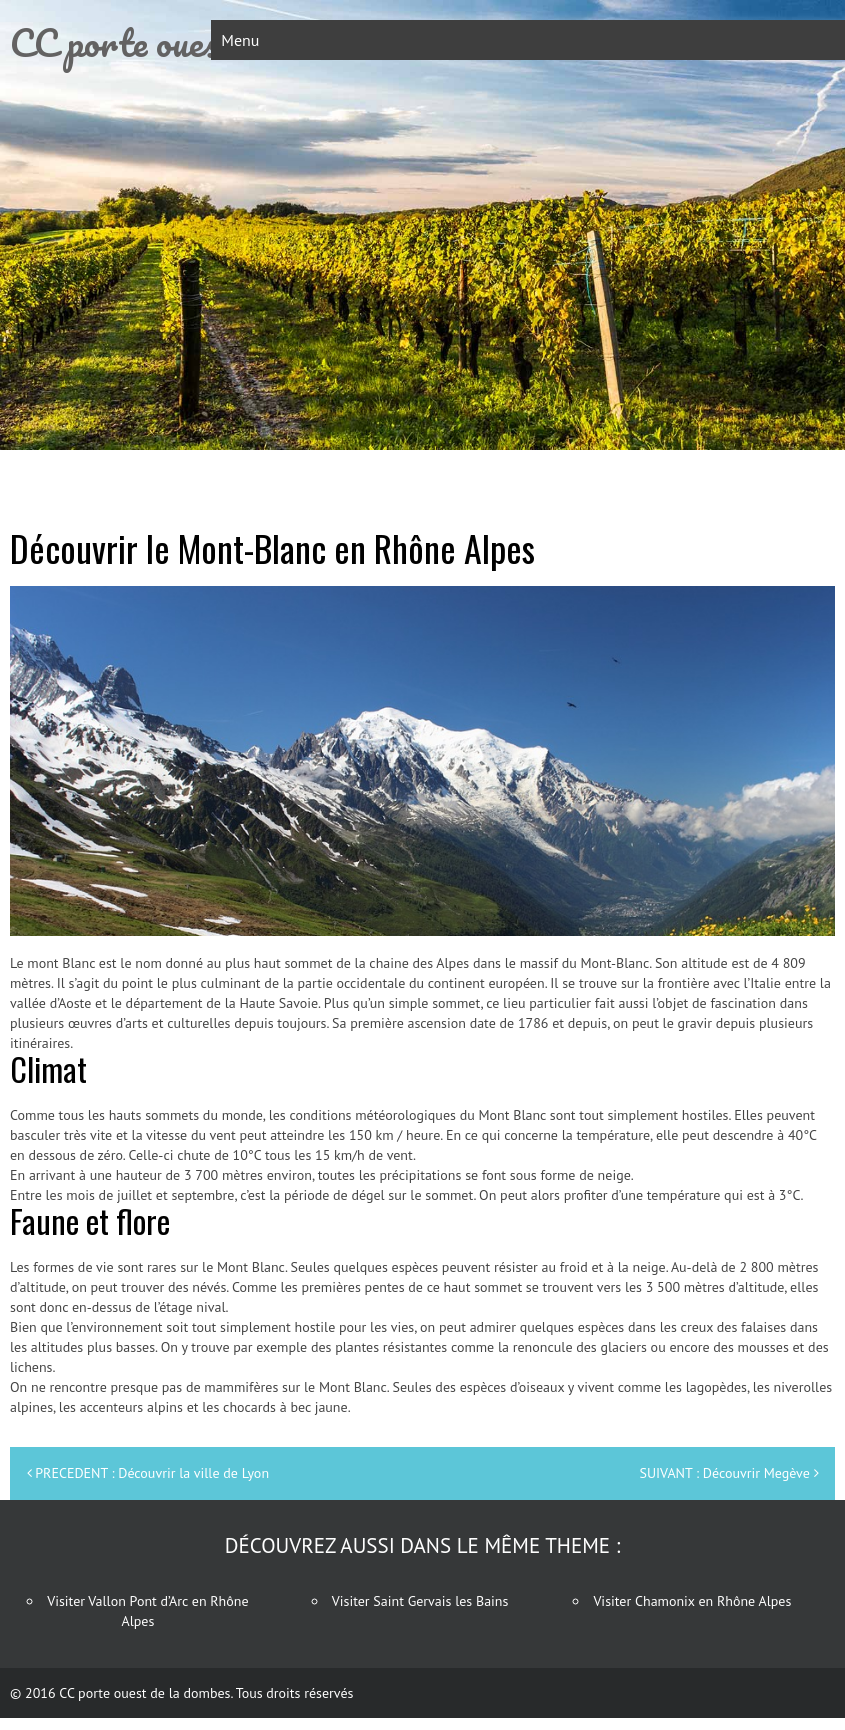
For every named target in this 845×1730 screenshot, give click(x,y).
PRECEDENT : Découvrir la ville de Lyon (152, 1473)
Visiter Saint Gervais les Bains (420, 1601)
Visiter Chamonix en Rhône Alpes (692, 1601)
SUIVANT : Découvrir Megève (724, 1473)
